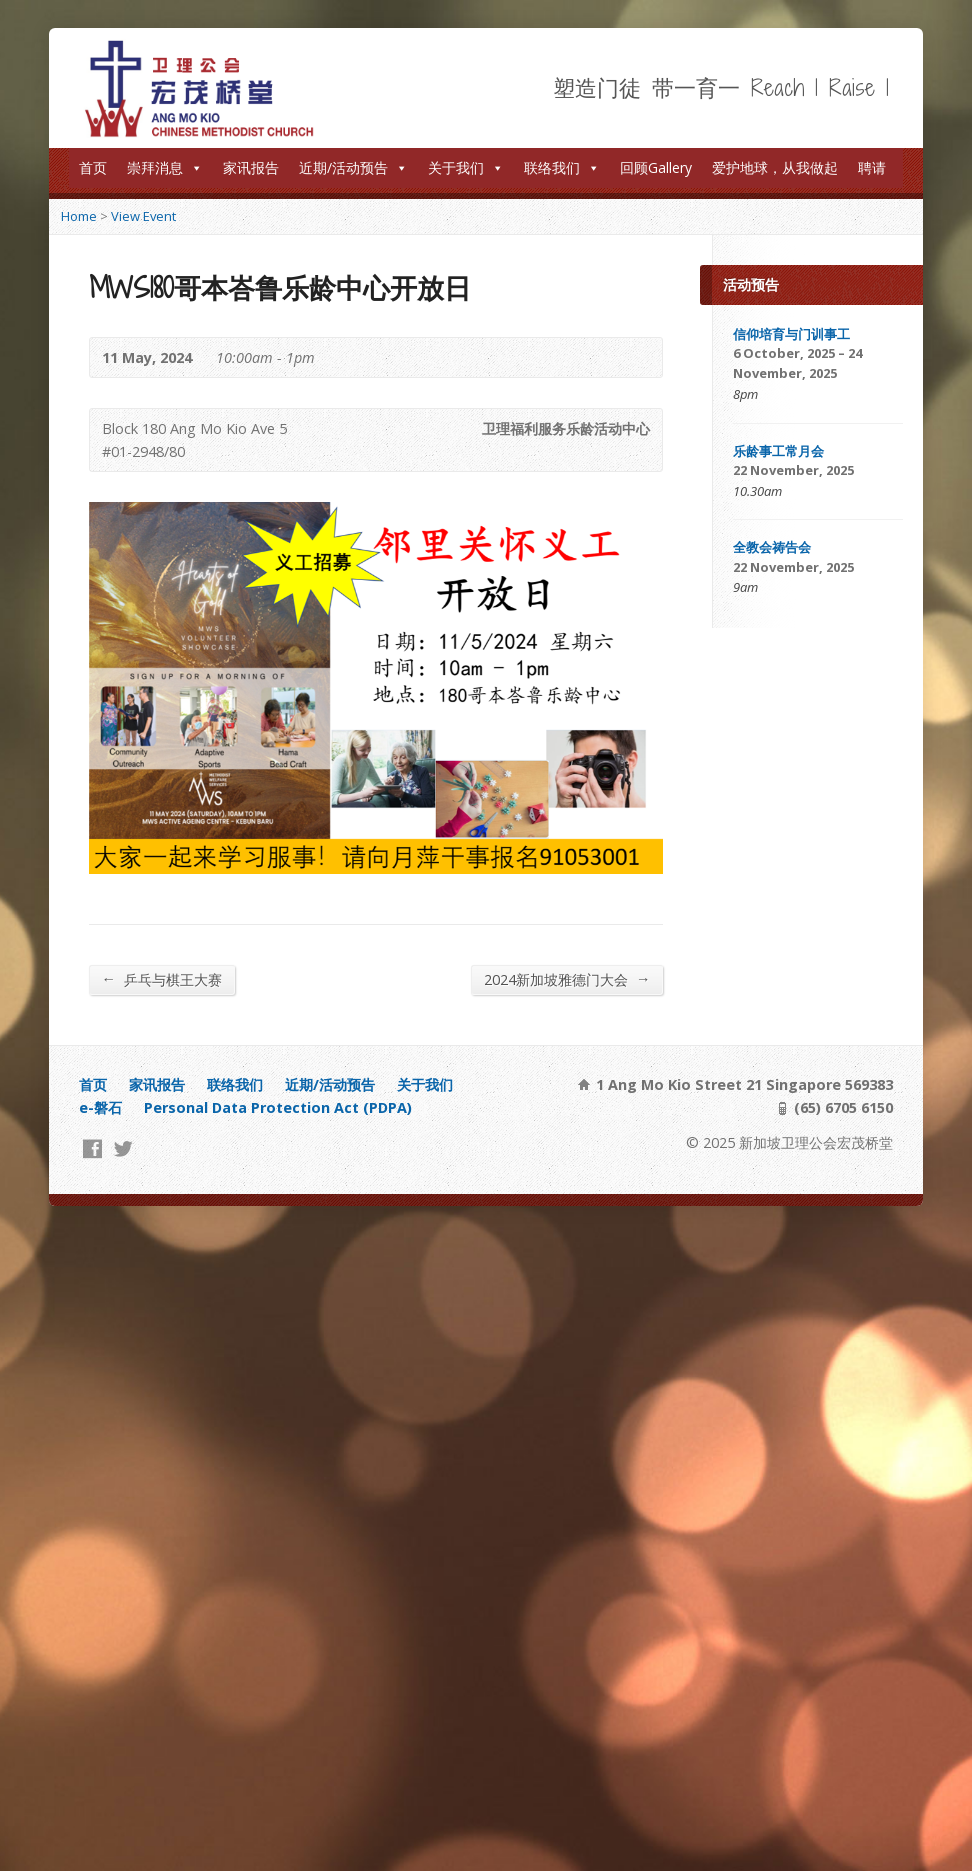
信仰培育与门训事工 (791, 334)
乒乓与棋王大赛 (162, 979)
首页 (93, 167)
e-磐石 (100, 1107)
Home (79, 216)
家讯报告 (251, 167)
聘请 (872, 167)
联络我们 (562, 167)
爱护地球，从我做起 (775, 167)
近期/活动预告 (353, 167)
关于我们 (466, 167)
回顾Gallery (656, 167)
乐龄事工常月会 (778, 451)
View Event (143, 216)
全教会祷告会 (772, 547)
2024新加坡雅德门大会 (567, 979)
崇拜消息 (165, 167)
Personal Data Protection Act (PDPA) (278, 1107)
